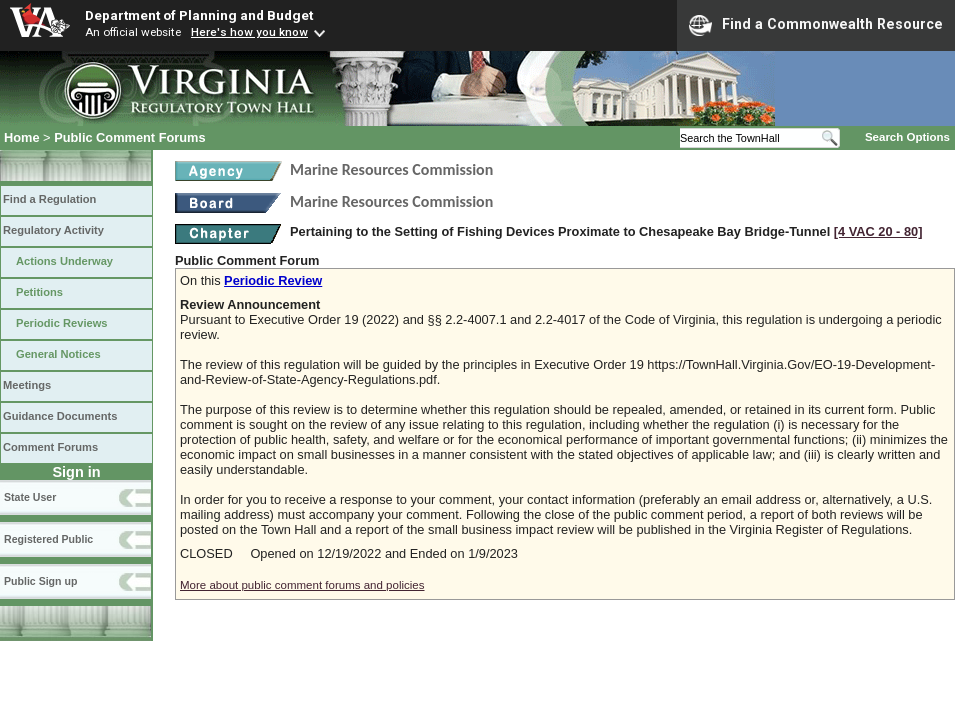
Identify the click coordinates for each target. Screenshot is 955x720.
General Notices (58, 354)
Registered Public (48, 539)
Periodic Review (273, 280)
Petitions (39, 292)
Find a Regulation (49, 199)
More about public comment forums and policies (302, 585)
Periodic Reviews (62, 323)
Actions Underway (64, 261)
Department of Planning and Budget (199, 15)
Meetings (27, 385)
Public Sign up (40, 581)
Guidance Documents (60, 416)
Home (22, 137)
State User (30, 497)
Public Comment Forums (129, 137)
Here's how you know (249, 32)
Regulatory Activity (53, 230)
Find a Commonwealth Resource (816, 25)
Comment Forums (50, 447)
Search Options (907, 137)
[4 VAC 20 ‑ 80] (878, 231)
